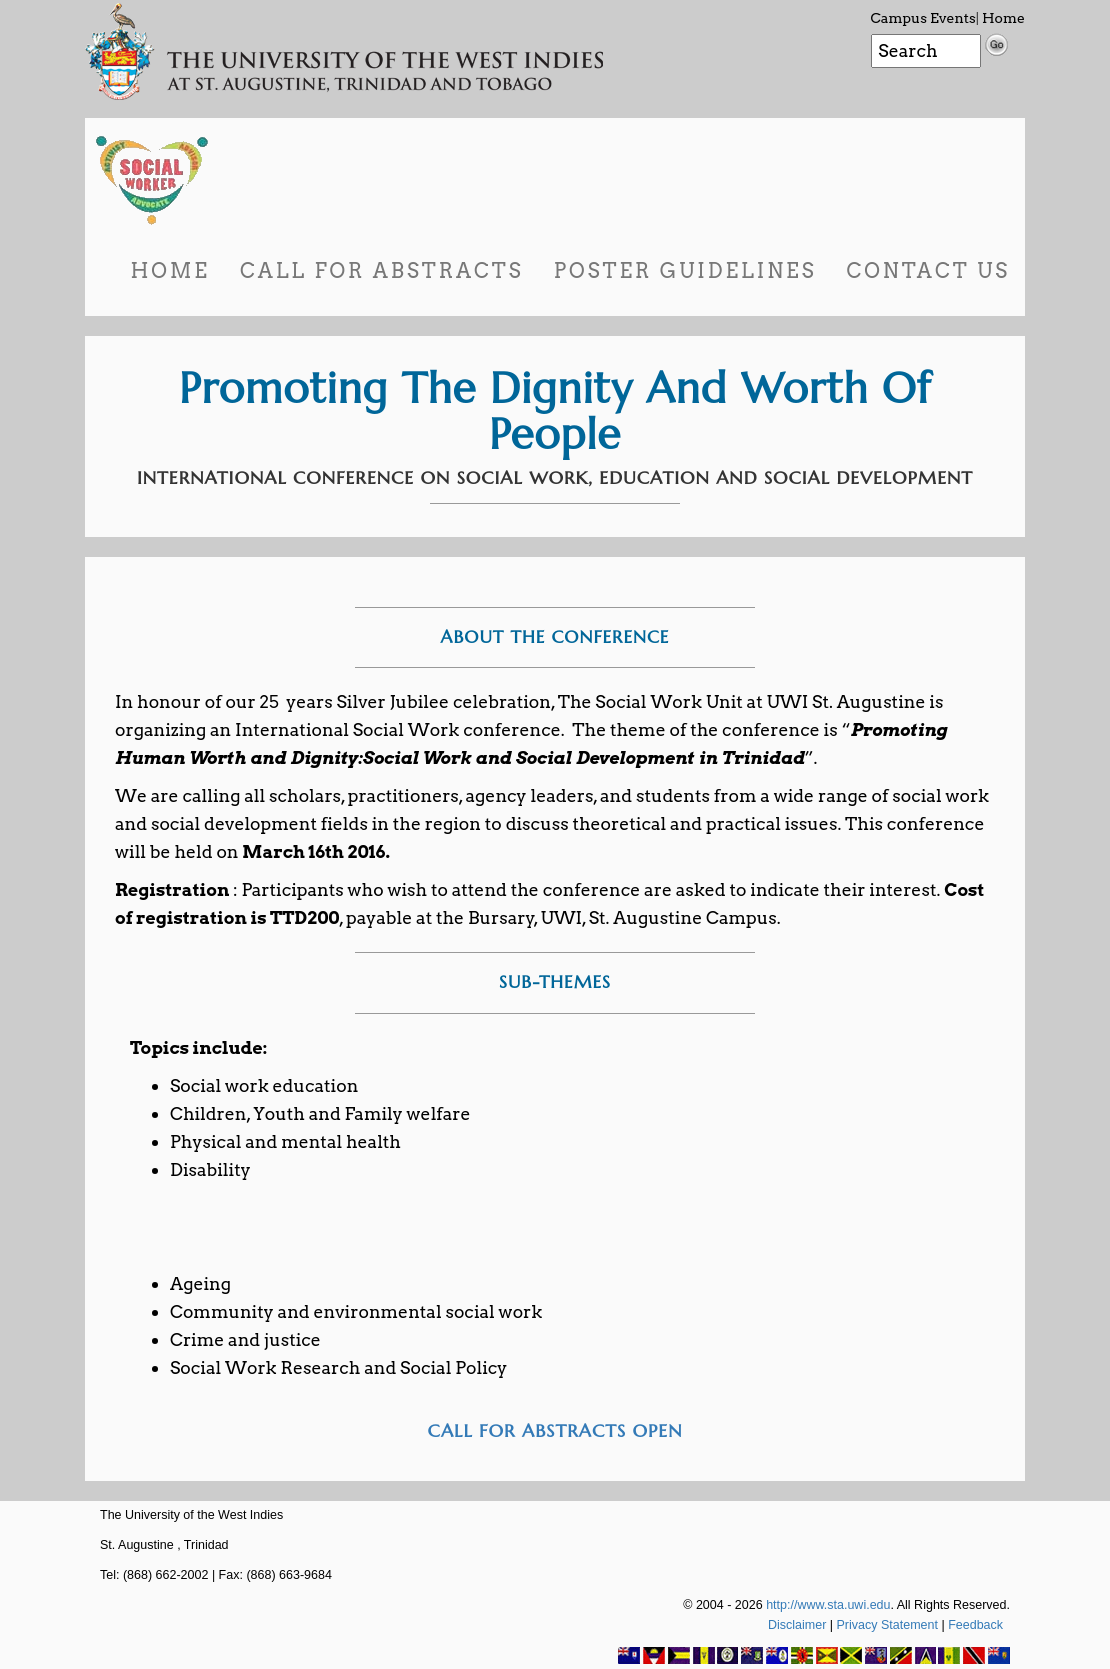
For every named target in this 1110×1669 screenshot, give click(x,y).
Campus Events (923, 18)
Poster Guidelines (685, 271)
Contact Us (928, 271)
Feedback (975, 1625)
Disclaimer (797, 1625)
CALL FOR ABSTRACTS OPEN (555, 1430)
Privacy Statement (887, 1625)
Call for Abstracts (382, 271)
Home (1003, 18)
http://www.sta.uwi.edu (828, 1605)
